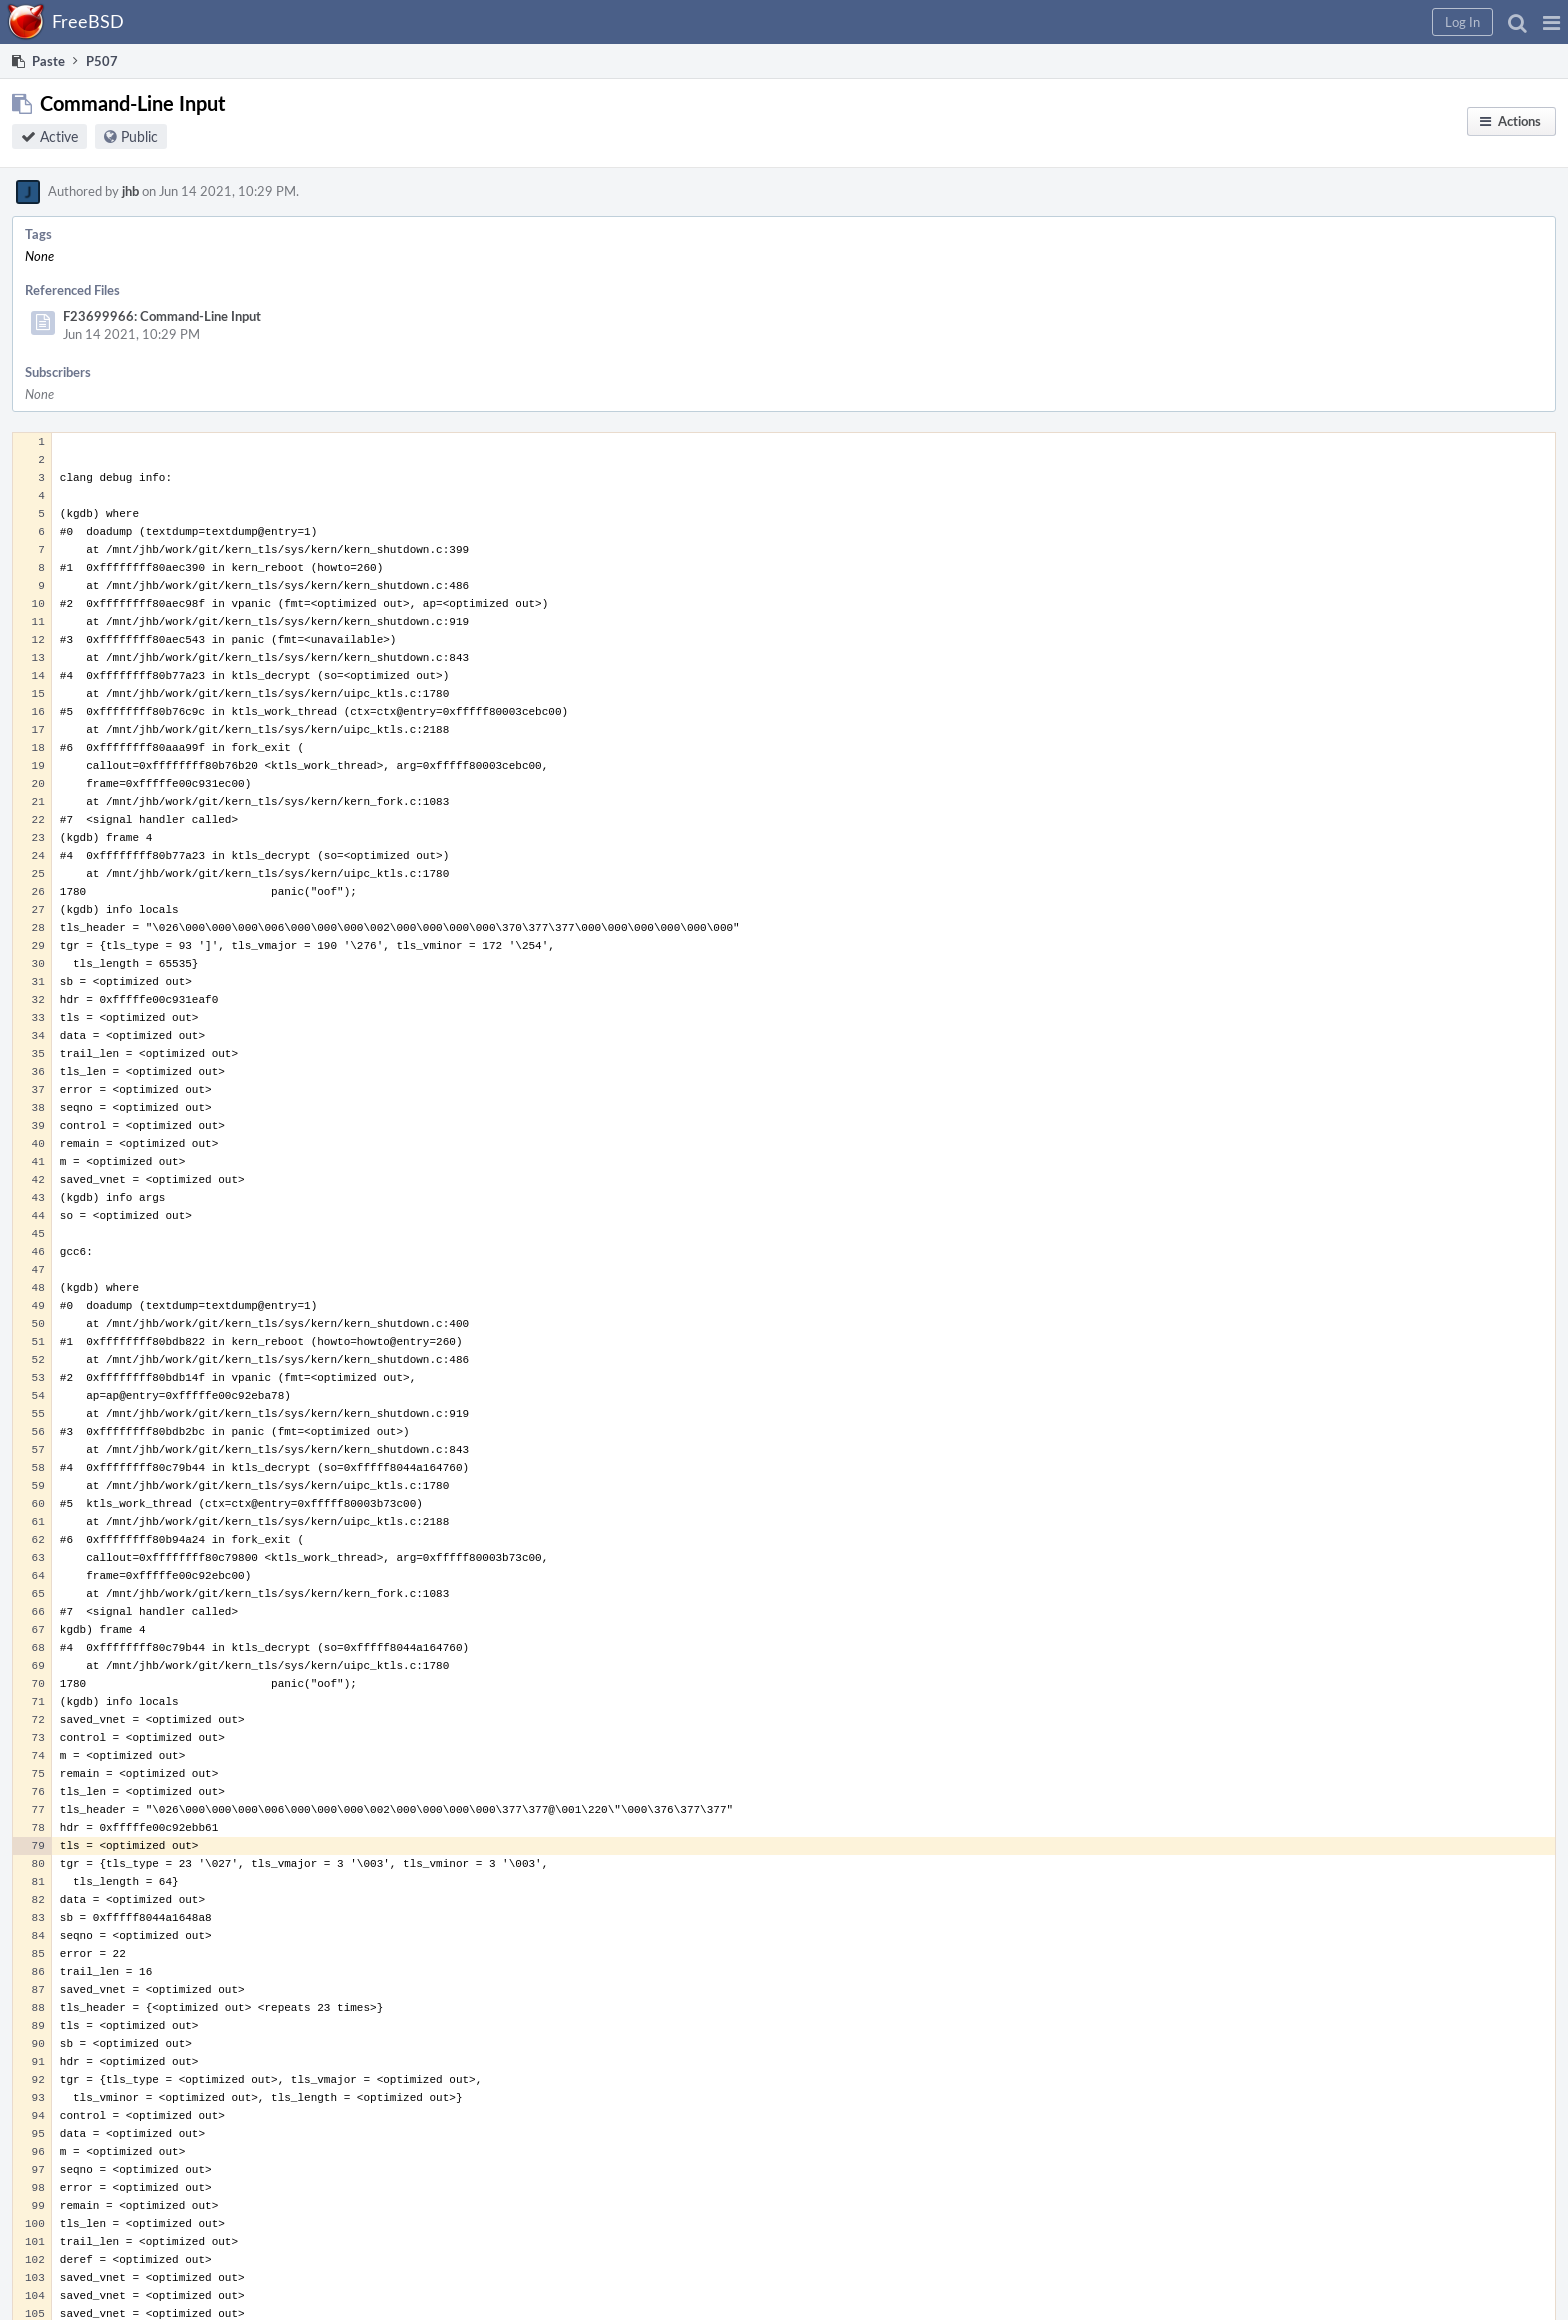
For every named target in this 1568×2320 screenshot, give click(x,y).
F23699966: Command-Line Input (162, 316)
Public (139, 136)
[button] (1551, 22)
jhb (130, 191)
